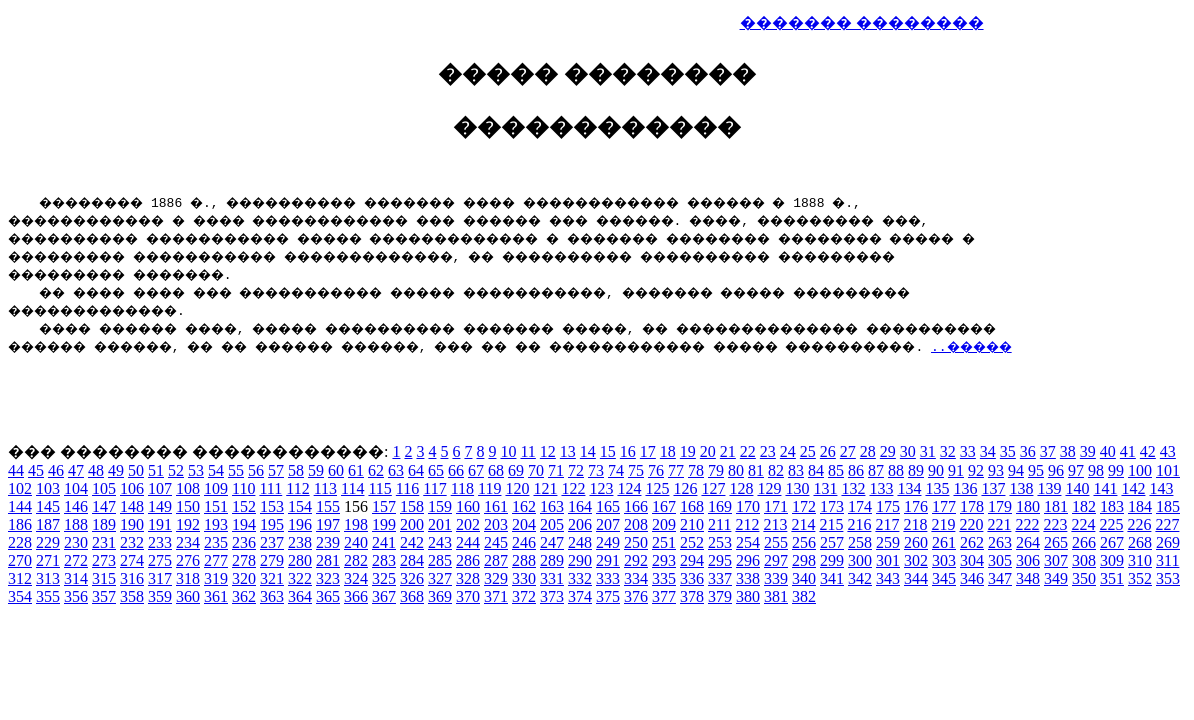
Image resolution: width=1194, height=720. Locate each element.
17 (648, 451)
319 (216, 578)
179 (1000, 506)
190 (132, 524)
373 (552, 596)
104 (76, 488)
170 (748, 506)
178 (972, 506)
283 (384, 560)
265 (1056, 542)
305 (1000, 560)
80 (736, 470)
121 (545, 488)
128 (741, 488)
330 (524, 578)
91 (956, 470)
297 (776, 560)
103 (48, 488)
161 (496, 506)
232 (132, 542)
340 (804, 578)
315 (104, 578)
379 (720, 596)
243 (440, 542)
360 (188, 596)
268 (1140, 542)
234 (188, 542)
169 (720, 506)
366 (356, 596)
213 (775, 524)
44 (16, 470)
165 (608, 506)
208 (636, 524)
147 (104, 506)
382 (804, 596)
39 (1088, 451)
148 (132, 506)
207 (608, 524)
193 (216, 524)
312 (20, 578)
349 (1056, 578)
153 (272, 506)
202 (468, 524)
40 (1108, 451)
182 (1084, 506)
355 (48, 596)
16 (628, 451)
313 (48, 578)
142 (1133, 488)
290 (580, 560)
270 (20, 560)
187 (48, 524)
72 (576, 470)
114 (352, 488)
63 (396, 470)
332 (580, 578)
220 (971, 524)
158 (412, 506)
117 (434, 488)
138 (1021, 488)
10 (508, 451)
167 (664, 506)
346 (972, 578)
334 (636, 578)
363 (272, 596)
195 (272, 524)
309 (1112, 560)
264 (1028, 542)
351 (1112, 578)
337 (720, 578)
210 (692, 524)
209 (664, 524)
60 (336, 470)
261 (944, 542)
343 (888, 578)
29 (888, 451)
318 (188, 578)
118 (462, 488)
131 (825, 488)
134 (909, 488)
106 (132, 488)
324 (356, 578)
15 (608, 451)
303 (944, 560)
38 (1068, 451)
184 (1140, 506)
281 (328, 560)
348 (1028, 578)
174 (860, 506)
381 (776, 596)
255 (776, 542)
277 (216, 560)
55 (236, 470)
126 (685, 488)
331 (552, 578)
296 (748, 560)
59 (316, 470)
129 (769, 488)
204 (524, 524)
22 (748, 451)
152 (244, 506)
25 (808, 451)
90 (936, 470)
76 (656, 470)
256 (804, 542)
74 (616, 470)
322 (300, 578)
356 (76, 596)
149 (160, 506)
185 (1168, 506)
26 (828, 451)
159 (440, 506)
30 (908, 451)
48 (96, 470)
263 (1000, 542)
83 (796, 470)
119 (489, 488)
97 (1076, 470)
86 (856, 470)
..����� (1139, 346)
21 (728, 451)
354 (20, 596)
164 (580, 506)
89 (916, 470)
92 (976, 470)
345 (944, 578)
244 (468, 542)
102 (20, 488)
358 (132, 596)
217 (887, 524)
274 (132, 560)
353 (1168, 578)
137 (993, 488)
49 (116, 470)
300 (860, 560)
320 (244, 578)
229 (48, 542)
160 (468, 506)
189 (104, 524)
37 (1048, 451)
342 (860, 578)
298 (804, 560)
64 (416, 470)
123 (601, 488)
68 (496, 470)
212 (747, 524)
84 (816, 470)
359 (160, 596)
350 (1084, 578)
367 (384, 596)
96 (1056, 470)
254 (748, 542)
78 (696, 470)
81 (756, 470)
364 (300, 596)
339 (776, 578)
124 (629, 488)
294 (692, 560)
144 (20, 506)
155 (328, 506)
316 (132, 578)
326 (412, 578)
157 (384, 506)
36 (1028, 451)
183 (1112, 506)
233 (160, 542)
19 (688, 451)
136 (965, 488)
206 (580, 524)
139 (1049, 488)
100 (1140, 470)
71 (556, 470)
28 (868, 451)
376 (636, 596)
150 (188, 506)
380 (748, 596)
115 (379, 488)
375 (608, 596)
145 (48, 506)
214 (803, 524)
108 (188, 488)
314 (76, 578)
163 (552, 506)
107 (160, 488)
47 (76, 470)
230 (76, 542)
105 (104, 488)
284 (412, 560)
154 (300, 506)
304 (972, 560)
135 (937, 488)
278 (244, 560)
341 (832, 578)
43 (1168, 451)
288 (524, 560)
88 (896, 470)
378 (692, 596)
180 (1028, 506)
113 (325, 488)
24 (788, 451)
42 (1148, 451)
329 (496, 578)
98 (1096, 470)
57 (276, 470)
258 (860, 542)
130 (797, 488)
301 (888, 560)
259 (888, 542)
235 (216, 542)
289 (552, 560)
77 (676, 470)
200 (412, 524)
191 (160, 524)
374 (580, 596)
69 (516, 470)
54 (216, 470)
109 (216, 488)
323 (328, 578)
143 (1161, 488)
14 (588, 451)
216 (859, 524)
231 (104, 542)
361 (216, 596)
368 (412, 596)
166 (636, 506)
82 (776, 470)
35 (1008, 451)
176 (916, 506)
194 (244, 524)
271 (48, 560)
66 (456, 470)
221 (999, 524)
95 (1036, 470)
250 (636, 542)
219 (943, 524)
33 (968, 451)
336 (692, 578)
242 (412, 542)
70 (536, 470)
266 (1084, 542)
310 (1140, 560)
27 (848, 451)
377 (664, 596)
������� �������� (862, 22)
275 (160, 560)
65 (436, 470)
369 (440, 596)
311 (1167, 560)
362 (244, 596)
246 (524, 542)
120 (517, 488)
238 (300, 542)
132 (853, 488)
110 (243, 488)
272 (76, 560)
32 (948, 451)
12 (548, 451)
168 (692, 506)
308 (1084, 560)
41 (1128, 451)
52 (176, 470)
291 (608, 560)
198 (356, 524)
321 (272, 578)
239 (328, 542)
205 (552, 524)
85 (836, 470)
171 (776, 506)
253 (720, 542)
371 (496, 596)
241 (384, 542)
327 (440, 578)
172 (804, 506)
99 (1116, 470)
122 (573, 488)
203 (496, 524)
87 (876, 470)
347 (1000, 578)
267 (1112, 542)
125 (657, 488)
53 (196, 470)
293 (664, 560)
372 (524, 596)
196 (300, 524)
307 (1056, 560)
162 (524, 506)
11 (527, 451)
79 (716, 470)
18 (668, 451)
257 (832, 542)
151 (216, 506)
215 (831, 524)
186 (20, 524)
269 (1168, 542)
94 (1016, 470)
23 (768, 451)
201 (440, 524)
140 (1077, 488)
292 (636, 560)
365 (328, 596)
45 (36, 470)
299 (832, 560)
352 (1140, 578)
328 (468, 578)
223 (1055, 524)
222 (1027, 524)
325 (384, 578)
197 (328, 524)
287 (496, 560)
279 (272, 560)
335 (664, 578)
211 (719, 524)
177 (944, 506)
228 (20, 542)
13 (568, 451)
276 (188, 560)
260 (916, 542)
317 (160, 578)
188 (76, 524)
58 (296, 470)
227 (1167, 524)
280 (300, 560)
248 (580, 542)
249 (608, 542)
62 (376, 470)
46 (56, 470)
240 (356, 542)
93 (996, 470)
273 (104, 560)
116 (407, 488)
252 (692, 542)
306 (1028, 560)
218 (915, 524)
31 (928, 451)
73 (596, 470)
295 (720, 560)
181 (1056, 506)
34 (988, 451)
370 (468, 596)
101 (1168, 470)
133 (881, 488)
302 (916, 560)
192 (188, 524)
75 (636, 470)
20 (708, 451)
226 (1139, 524)
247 (552, 542)
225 (1111, 524)
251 (664, 542)
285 (440, 560)
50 (136, 470)
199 (384, 524)
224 (1083, 524)
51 (156, 470)
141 (1105, 488)
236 (244, 542)
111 (270, 488)
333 (608, 578)
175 (888, 506)
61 (356, 470)
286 (468, 560)
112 (297, 488)
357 (104, 596)
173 (832, 506)
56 (256, 470)
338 (748, 578)
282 (356, 560)
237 (272, 542)
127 (713, 488)
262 (972, 542)
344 (916, 578)
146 (76, 506)
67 (476, 470)
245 (496, 542)
